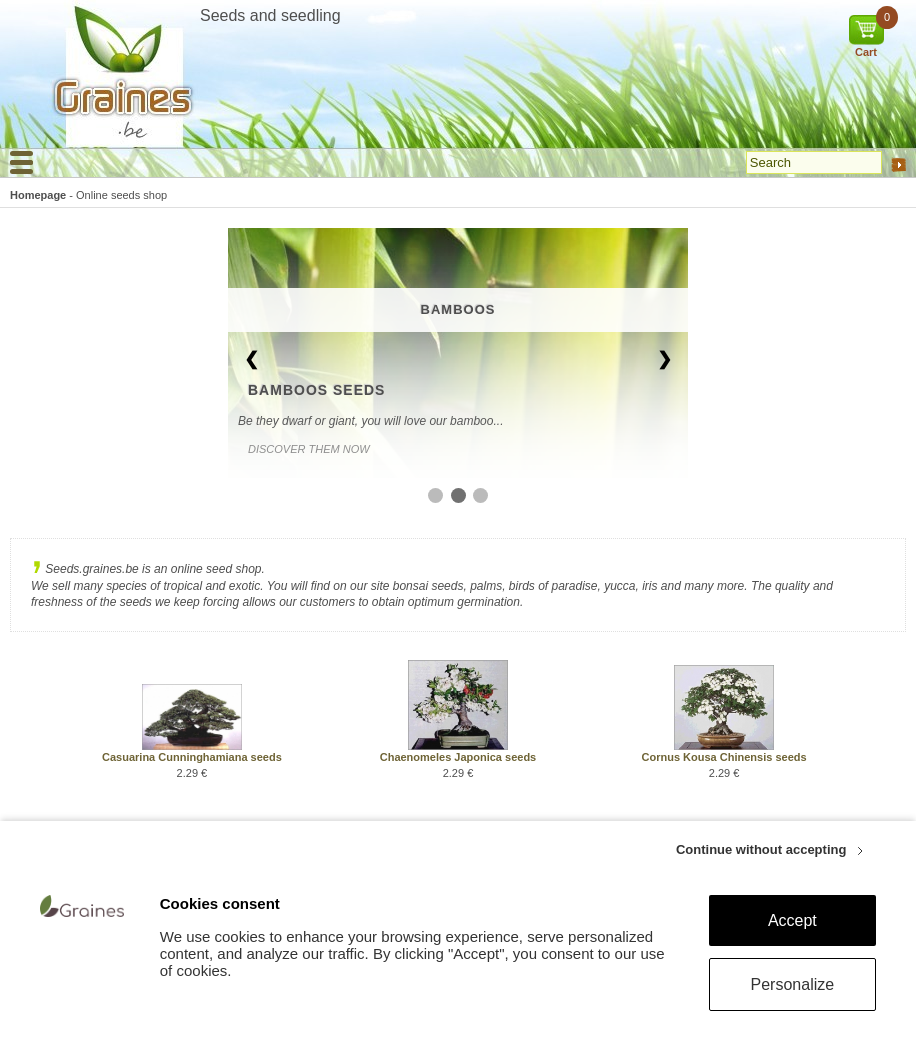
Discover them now (309, 449)
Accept (792, 920)
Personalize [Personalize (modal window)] (793, 984)
